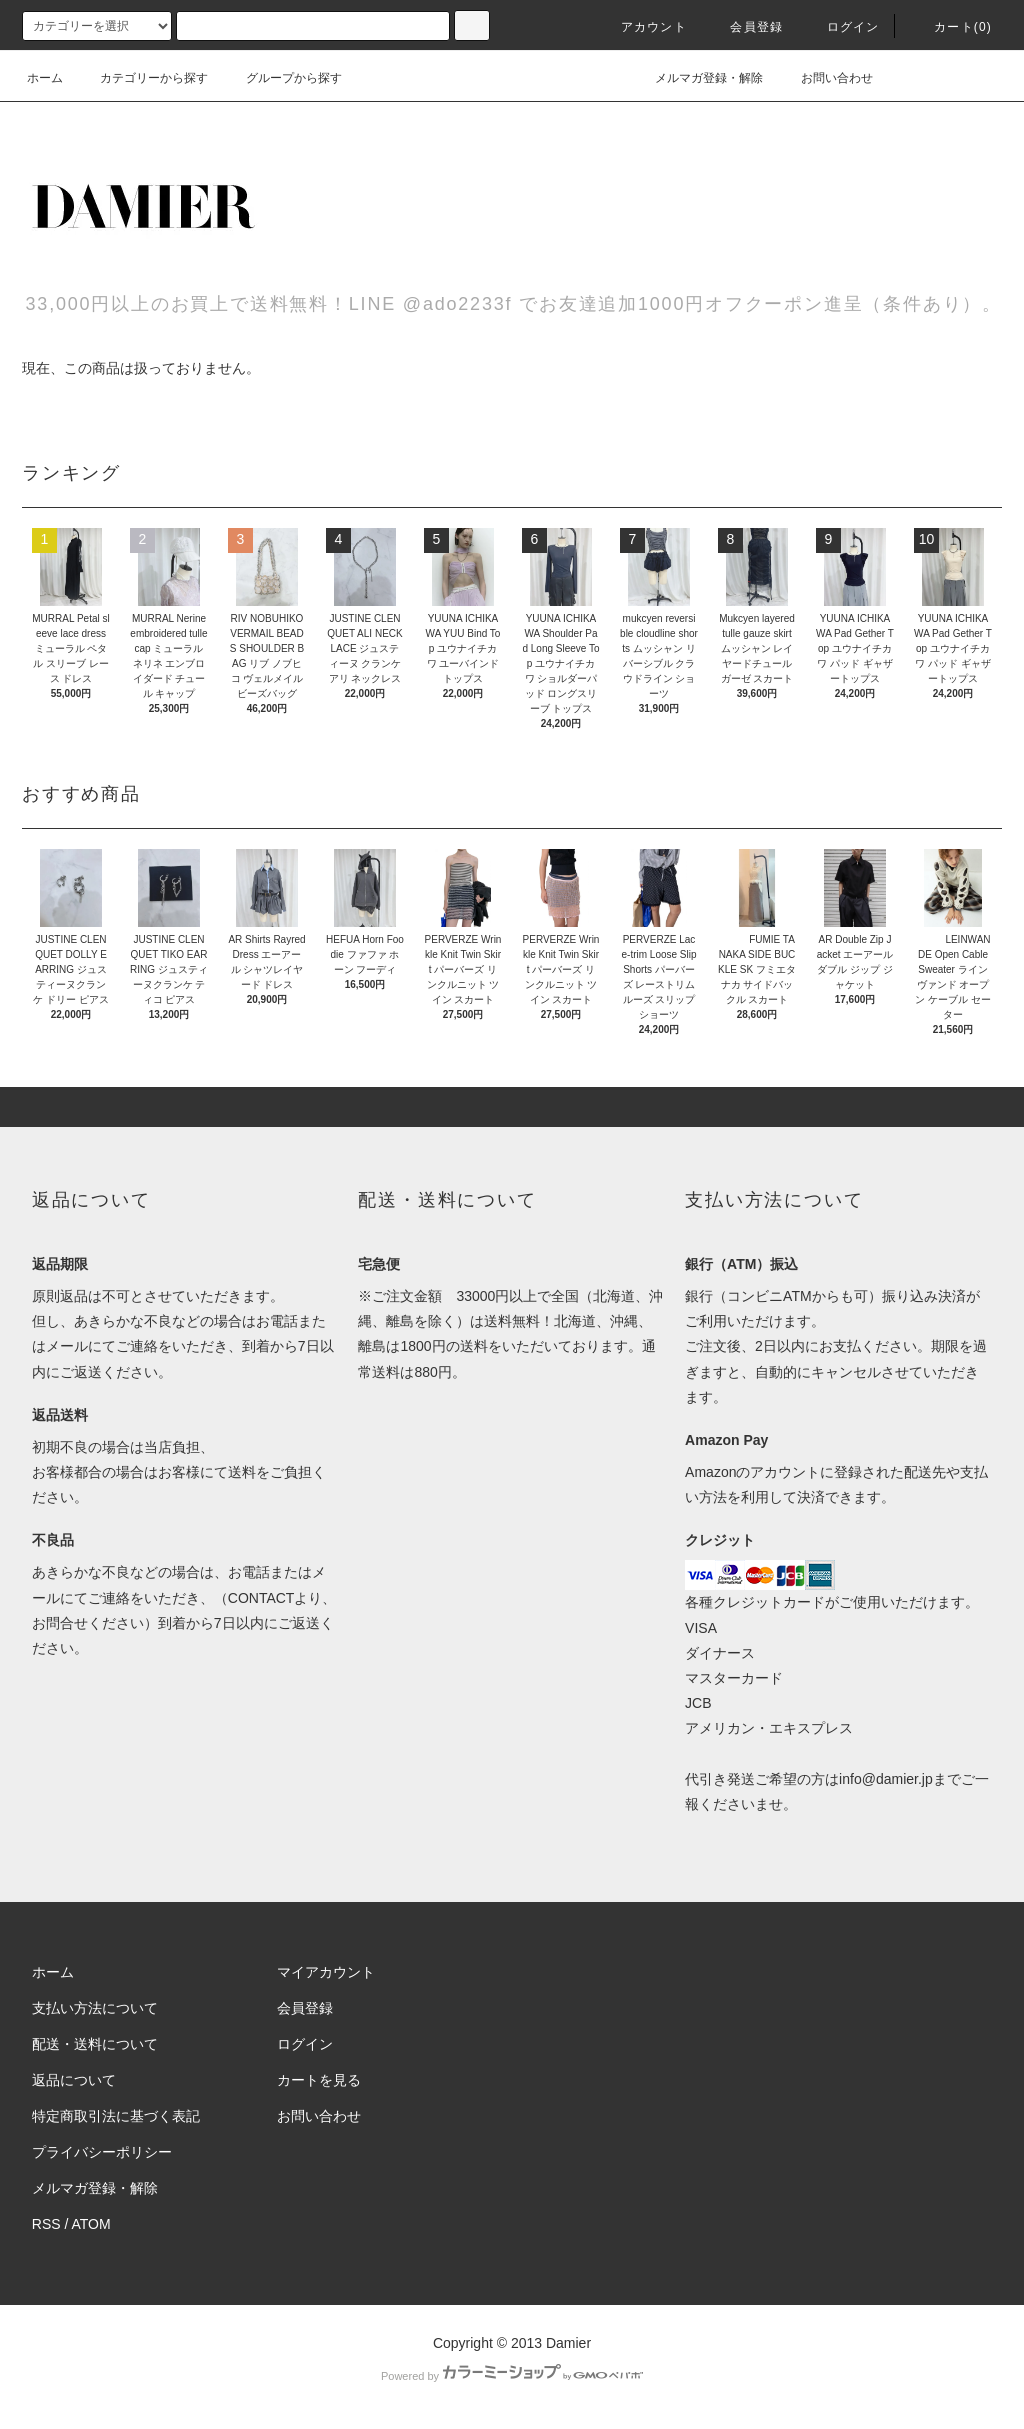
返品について (74, 2080)
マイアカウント (326, 1972)
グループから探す (282, 78)
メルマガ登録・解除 (697, 78)
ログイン (841, 27)
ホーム (45, 78)
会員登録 (744, 27)
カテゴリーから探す (142, 78)
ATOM (91, 2224)
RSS (46, 2224)
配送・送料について (95, 2044)
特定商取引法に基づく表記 (116, 2116)
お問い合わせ (825, 78)
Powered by (512, 2376)
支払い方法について (95, 2008)
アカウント (642, 27)
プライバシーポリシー (102, 2152)
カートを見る (319, 2080)
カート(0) (951, 27)
